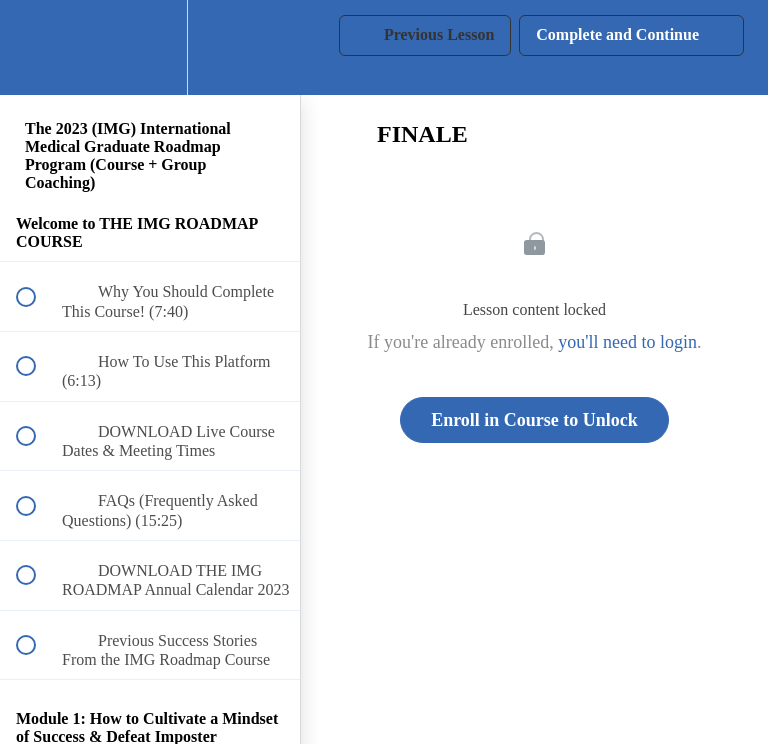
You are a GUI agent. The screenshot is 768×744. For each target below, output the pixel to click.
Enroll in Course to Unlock (534, 420)
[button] (37, 47)
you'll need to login (627, 342)
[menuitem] (150, 47)
